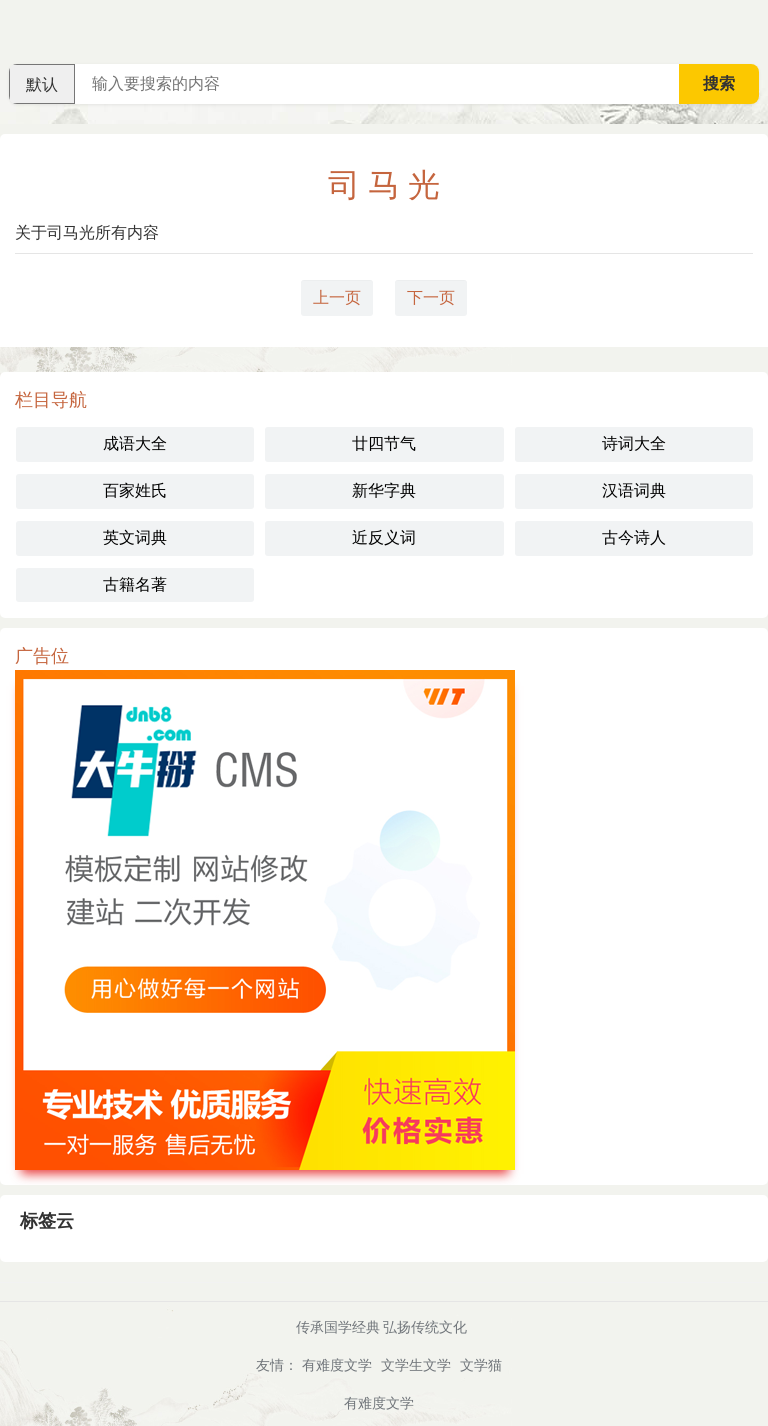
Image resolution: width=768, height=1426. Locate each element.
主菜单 (752, 30)
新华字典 (384, 490)
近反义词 (384, 537)
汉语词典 (634, 490)
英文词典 (135, 537)
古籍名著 (135, 584)
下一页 (431, 297)
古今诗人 (634, 537)
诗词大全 (634, 443)
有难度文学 (337, 1365)
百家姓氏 (135, 490)
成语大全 (135, 443)
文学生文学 (416, 1365)
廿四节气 (384, 443)
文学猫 (481, 1365)
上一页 (337, 297)
